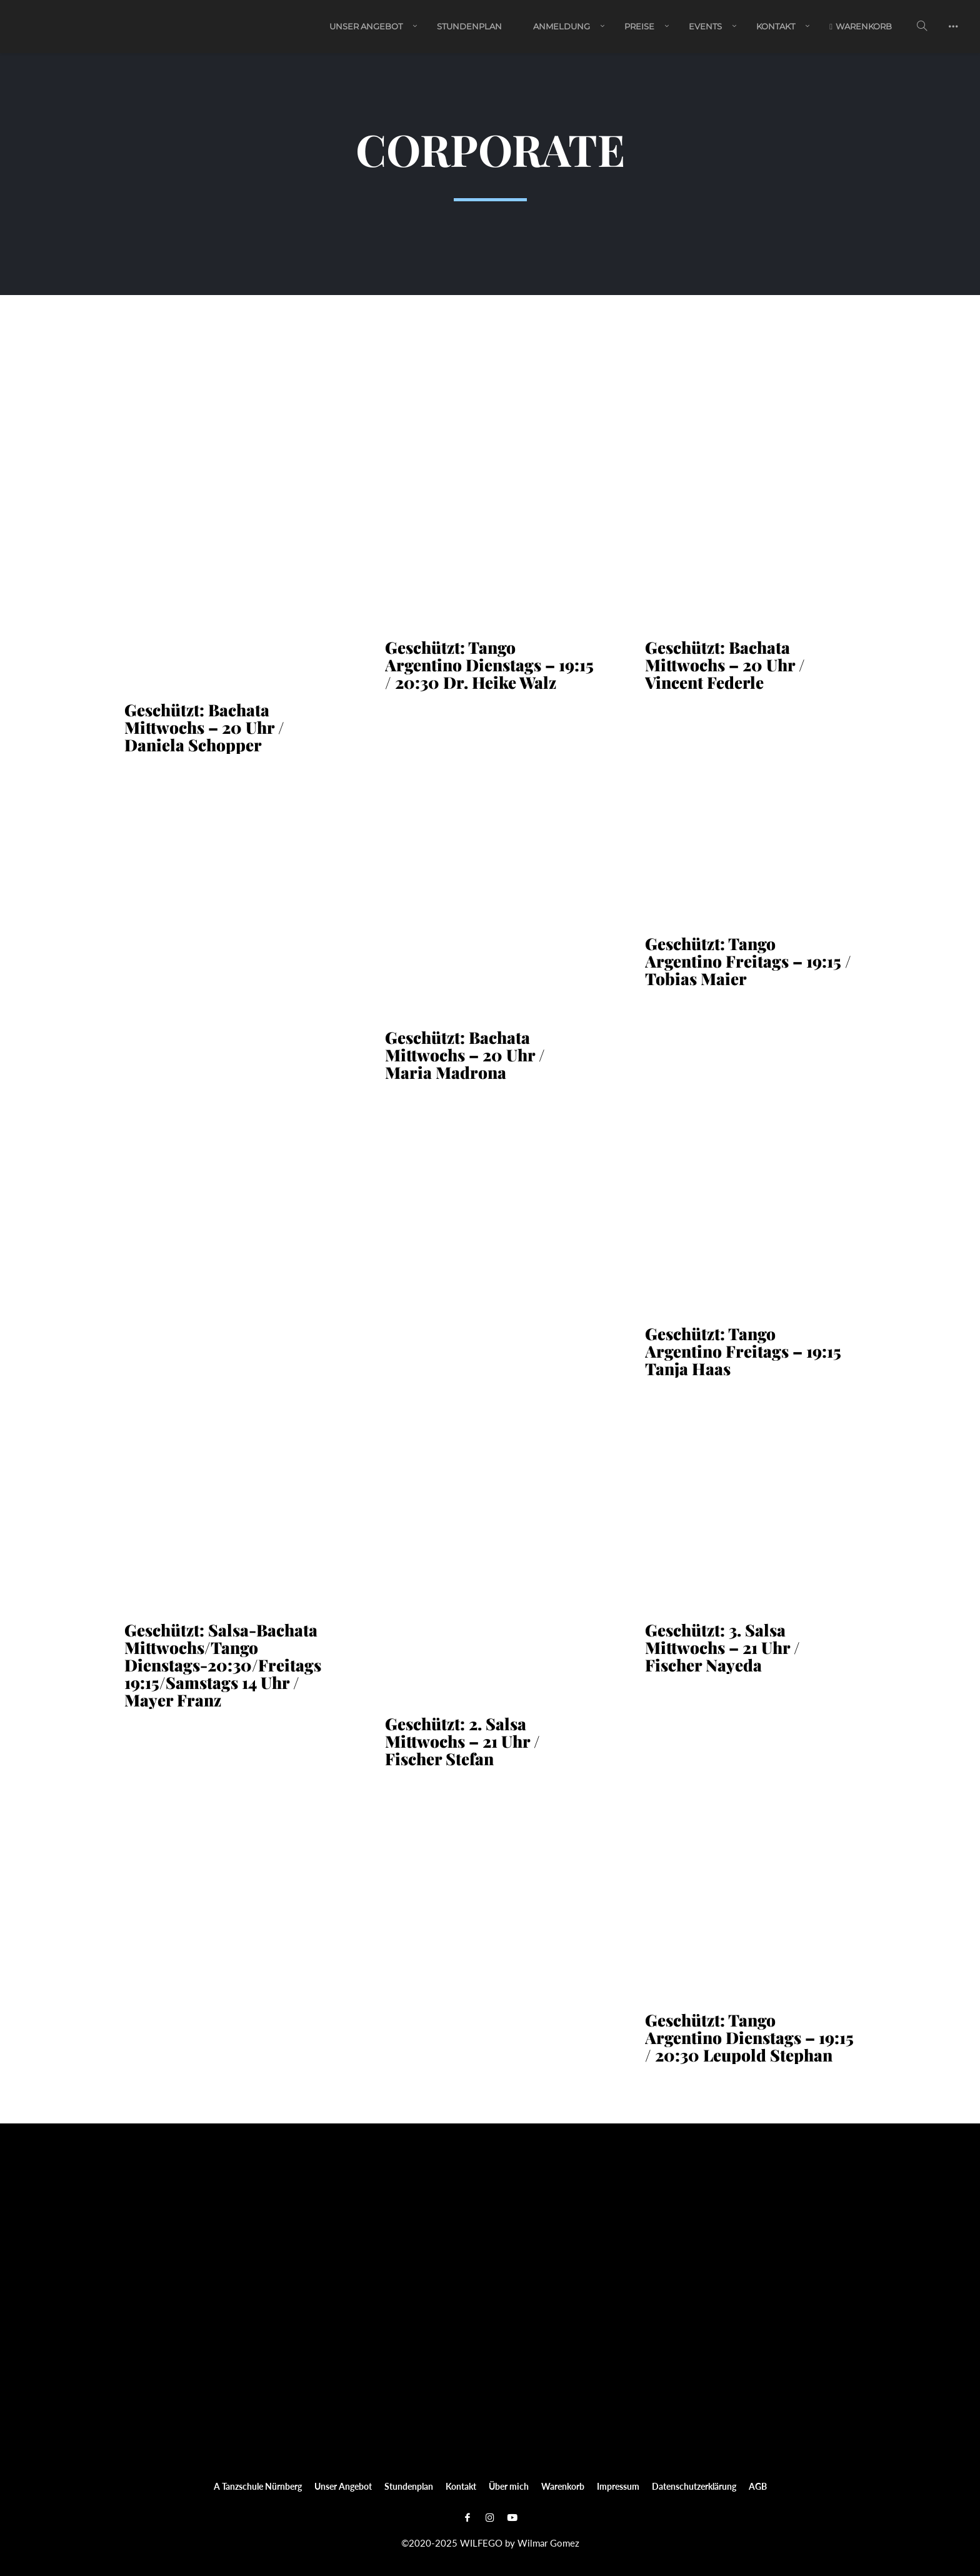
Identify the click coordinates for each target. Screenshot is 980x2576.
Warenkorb (860, 27)
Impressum (618, 2486)
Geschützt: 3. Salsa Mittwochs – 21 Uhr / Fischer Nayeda (722, 1647)
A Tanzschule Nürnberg (258, 2486)
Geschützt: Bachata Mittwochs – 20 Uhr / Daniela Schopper (204, 727)
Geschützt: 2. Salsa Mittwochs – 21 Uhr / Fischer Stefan (462, 1741)
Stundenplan (469, 27)
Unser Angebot (365, 27)
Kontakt (775, 27)
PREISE (639, 27)
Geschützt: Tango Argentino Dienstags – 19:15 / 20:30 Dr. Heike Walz (489, 665)
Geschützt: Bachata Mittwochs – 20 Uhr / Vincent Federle (725, 665)
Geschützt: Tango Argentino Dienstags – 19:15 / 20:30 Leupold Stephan (749, 2038)
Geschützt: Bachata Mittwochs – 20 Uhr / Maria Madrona (465, 1055)
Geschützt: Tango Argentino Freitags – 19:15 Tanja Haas (743, 1351)
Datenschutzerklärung (694, 2486)
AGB (758, 2486)
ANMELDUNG (561, 27)
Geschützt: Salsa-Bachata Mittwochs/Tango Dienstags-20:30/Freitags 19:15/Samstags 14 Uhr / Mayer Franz (222, 1665)
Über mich (509, 2486)
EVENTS (705, 27)
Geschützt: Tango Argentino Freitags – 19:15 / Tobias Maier (748, 961)
